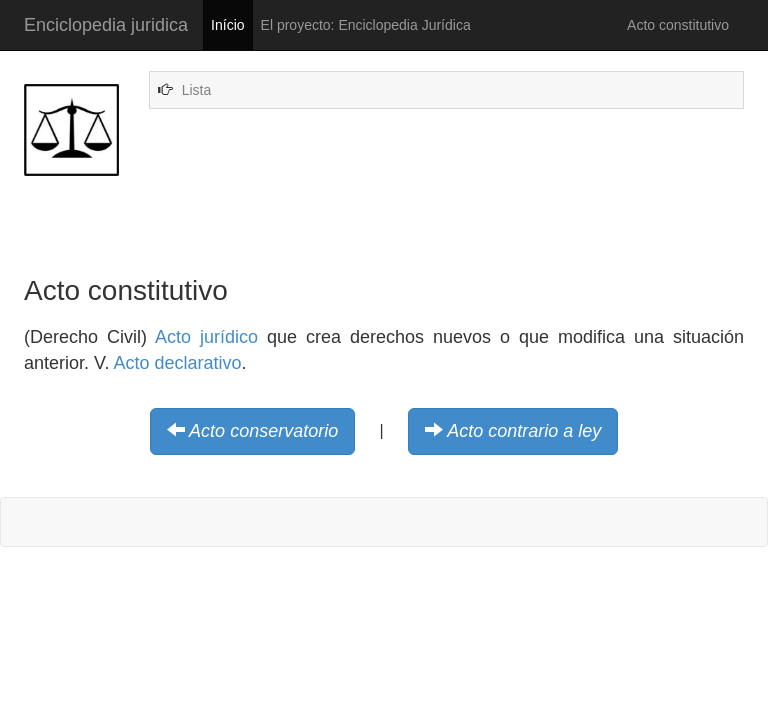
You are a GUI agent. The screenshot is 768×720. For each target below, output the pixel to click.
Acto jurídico (206, 337)
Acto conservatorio (263, 431)
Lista (197, 90)
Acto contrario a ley (524, 431)
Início (227, 25)
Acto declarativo (177, 363)
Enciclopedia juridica (106, 25)
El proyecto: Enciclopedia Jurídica (366, 25)
